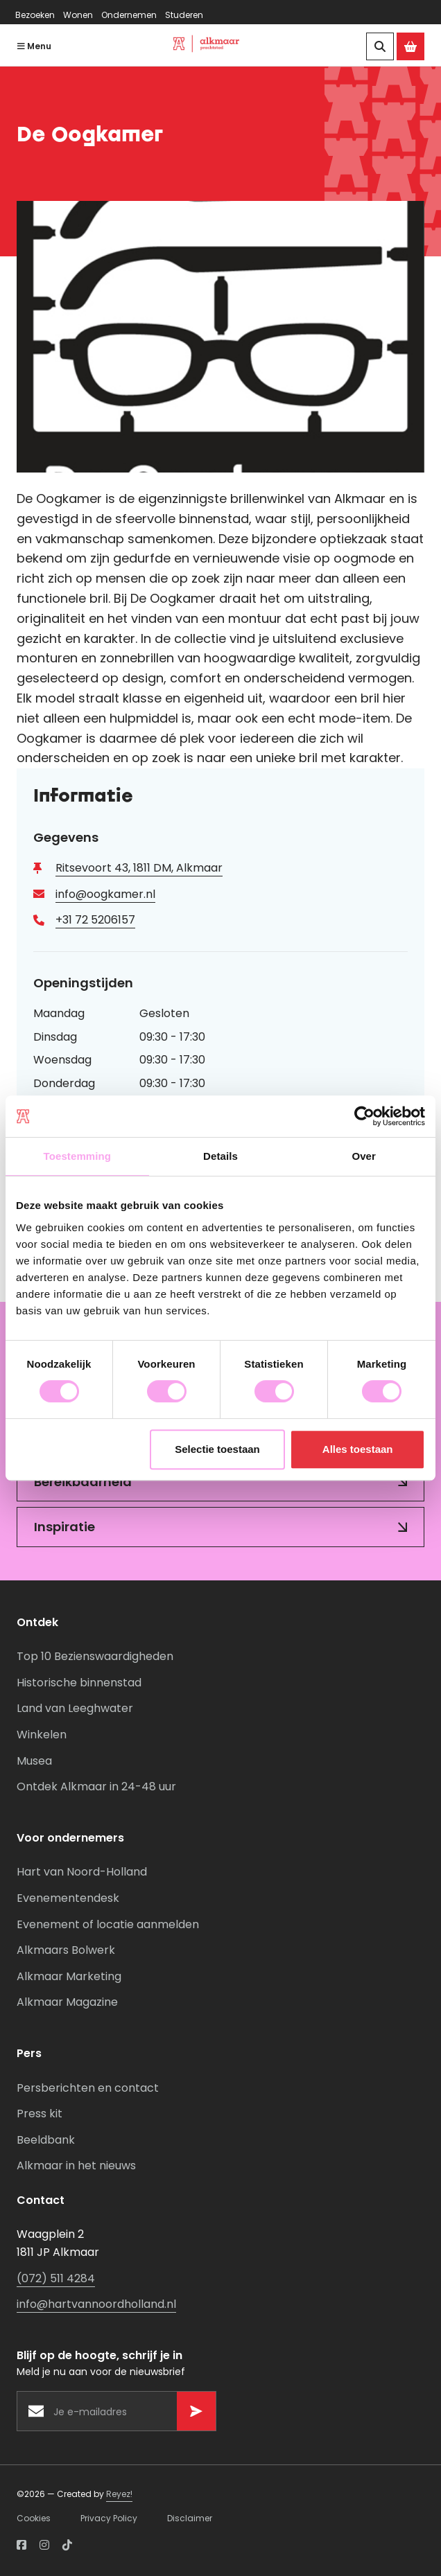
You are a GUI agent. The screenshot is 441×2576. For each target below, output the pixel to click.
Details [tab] (220, 1156)
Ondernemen (129, 15)
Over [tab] (364, 1156)
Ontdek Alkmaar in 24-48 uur (96, 1787)
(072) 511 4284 (56, 2278)
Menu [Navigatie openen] (34, 46)
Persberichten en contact (88, 2088)
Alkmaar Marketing (69, 1976)
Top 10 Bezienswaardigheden (95, 1657)
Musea (34, 1761)
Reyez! (119, 2494)
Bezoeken (35, 15)
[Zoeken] (380, 46)
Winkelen (42, 1735)
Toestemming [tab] (78, 1156)
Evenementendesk (68, 1898)
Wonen (78, 15)
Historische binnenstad (79, 1683)
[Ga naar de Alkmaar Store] (410, 46)
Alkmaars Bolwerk (66, 1951)
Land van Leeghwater (75, 1709)
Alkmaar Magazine (67, 2003)
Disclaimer (189, 2518)
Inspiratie (64, 1527)
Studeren (184, 15)
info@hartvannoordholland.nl (96, 2305)
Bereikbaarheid (83, 1481)
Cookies (34, 2518)
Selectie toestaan (217, 1449)
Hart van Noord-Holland (82, 1872)
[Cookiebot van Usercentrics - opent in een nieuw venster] (364, 1116)
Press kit (39, 2114)
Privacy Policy (108, 2518)
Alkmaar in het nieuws (76, 2166)
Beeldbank (46, 2140)
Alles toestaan (357, 1449)
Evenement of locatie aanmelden (108, 1924)
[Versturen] (196, 2411)
